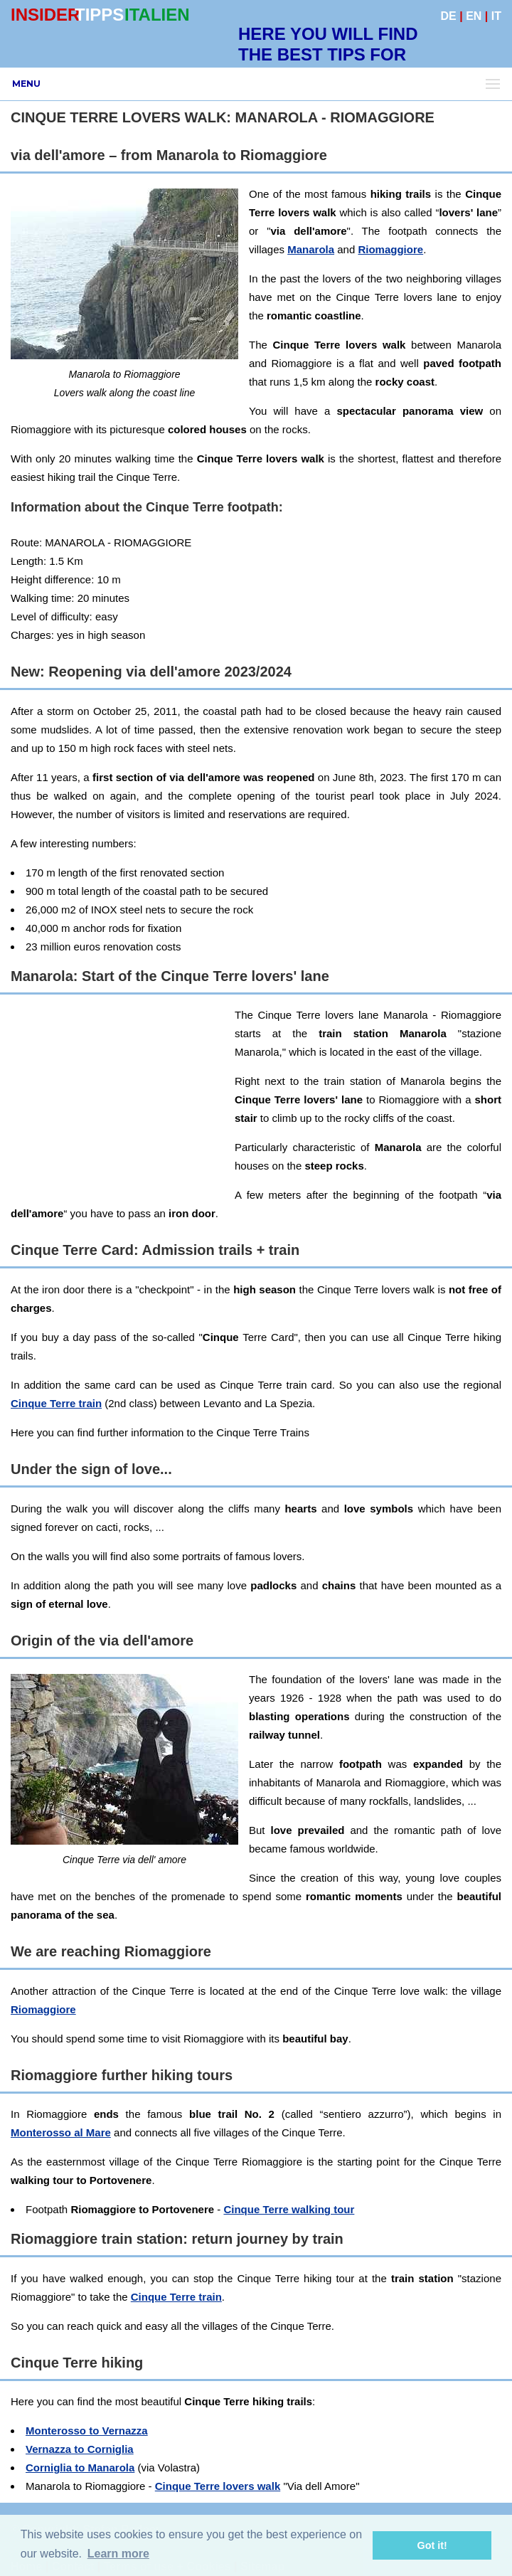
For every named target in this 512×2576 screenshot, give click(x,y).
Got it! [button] (432, 2545)
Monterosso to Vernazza (87, 2430)
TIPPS (99, 14)
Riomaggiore (390, 249)
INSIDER (45, 14)
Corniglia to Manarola (80, 2467)
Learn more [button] (118, 2554)
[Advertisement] (117, 1095)
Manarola (310, 249)
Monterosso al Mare (61, 2132)
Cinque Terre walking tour (288, 2209)
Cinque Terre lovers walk (217, 2486)
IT (496, 16)
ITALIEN (157, 14)
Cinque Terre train (56, 1403)
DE (449, 16)
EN (473, 16)
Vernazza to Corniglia (80, 2449)
